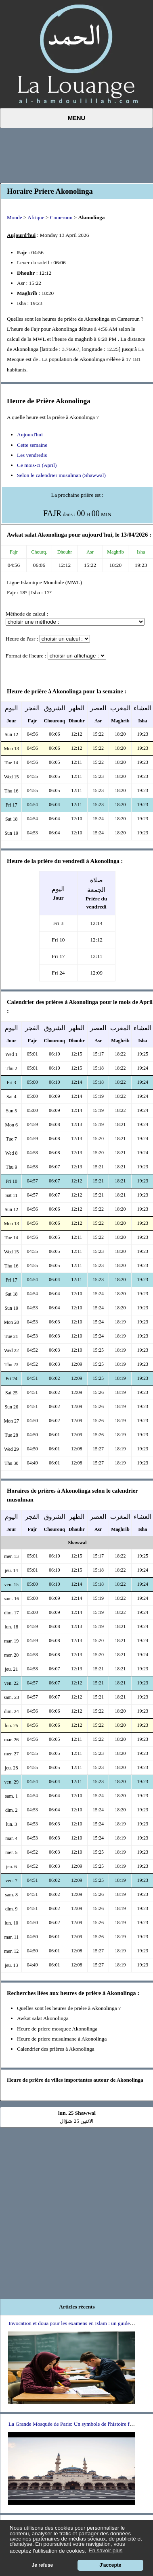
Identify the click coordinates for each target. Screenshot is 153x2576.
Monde (14, 217)
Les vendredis (32, 455)
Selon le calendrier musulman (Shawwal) (61, 475)
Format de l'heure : (26, 656)
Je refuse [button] (42, 2565)
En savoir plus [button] (106, 2550)
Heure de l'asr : (22, 639)
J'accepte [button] (110, 2565)
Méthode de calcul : (27, 614)
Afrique (35, 217)
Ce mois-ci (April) (37, 465)
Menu (76, 118)
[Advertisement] (76, 154)
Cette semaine (32, 445)
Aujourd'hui (30, 434)
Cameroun (61, 217)
